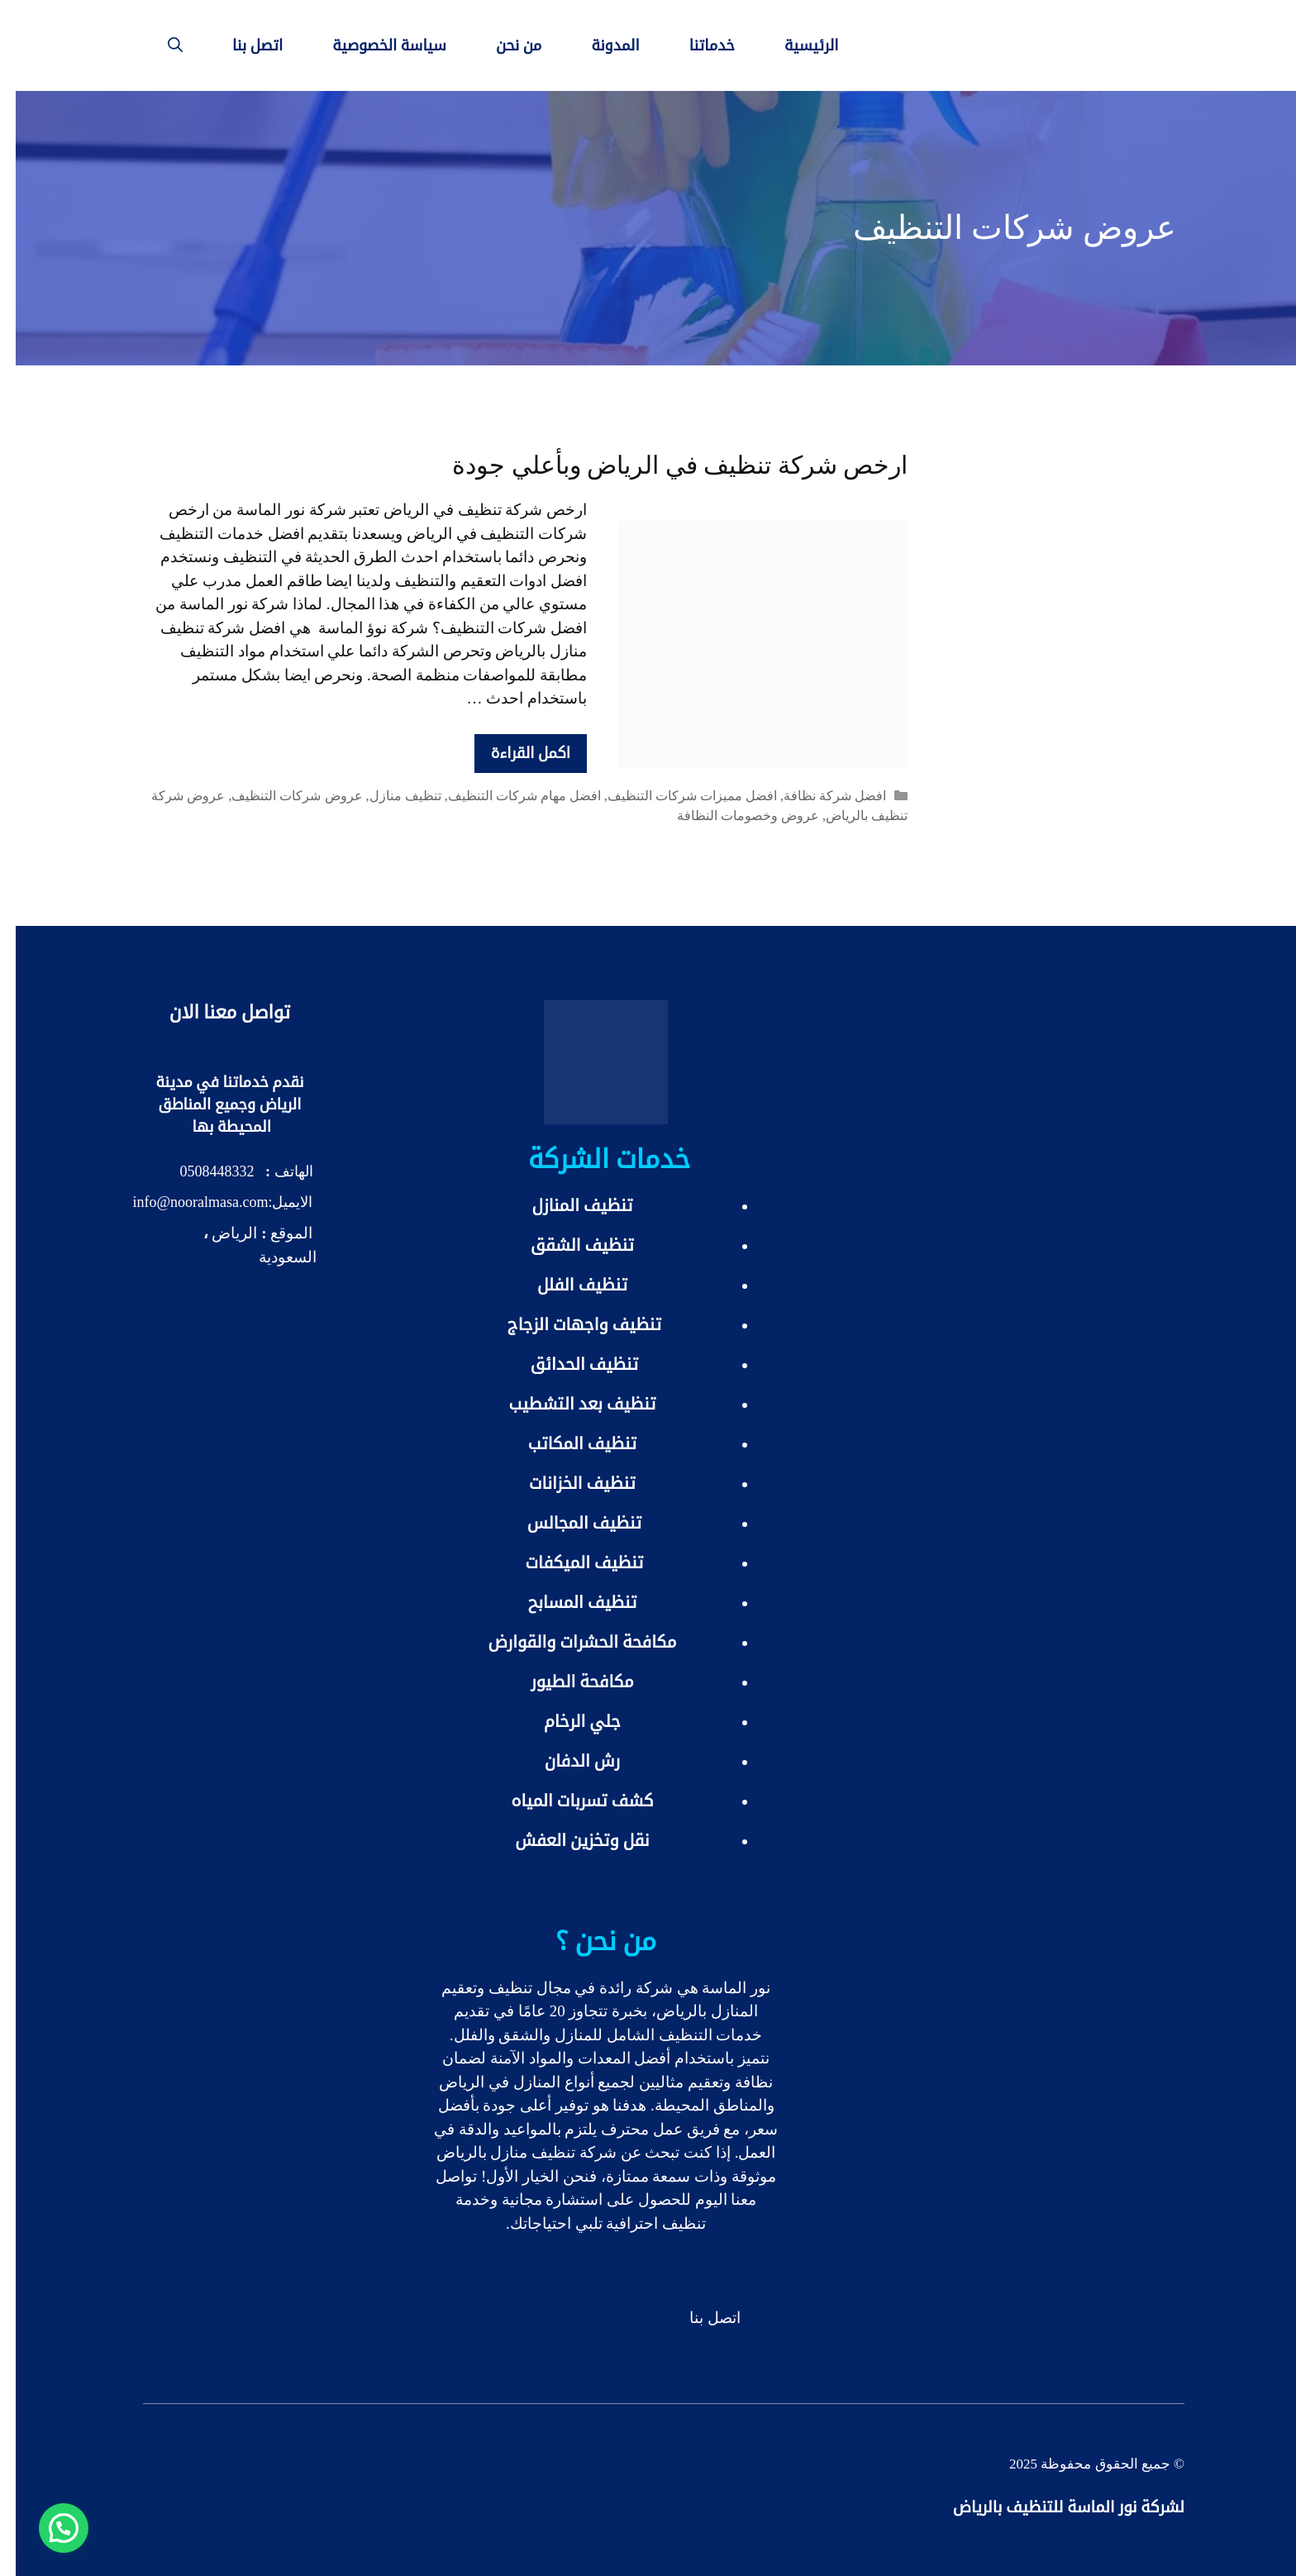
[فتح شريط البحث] (159, 45)
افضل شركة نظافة (819, 796)
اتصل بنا (242, 45)
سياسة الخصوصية (374, 45)
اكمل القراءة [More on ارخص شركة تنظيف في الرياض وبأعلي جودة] (515, 753)
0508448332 (201, 1171)
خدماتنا (696, 45)
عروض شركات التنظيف (281, 796)
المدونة (599, 45)
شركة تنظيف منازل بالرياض (511, 2152)
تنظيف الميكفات (569, 1562)
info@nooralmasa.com (184, 1202)
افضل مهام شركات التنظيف (508, 796)
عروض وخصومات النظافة (732, 816)
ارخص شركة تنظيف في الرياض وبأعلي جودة (664, 465)
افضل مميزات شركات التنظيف (676, 796)
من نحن (503, 45)
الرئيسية (796, 45)
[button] (48, 2528)
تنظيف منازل (390, 796)
